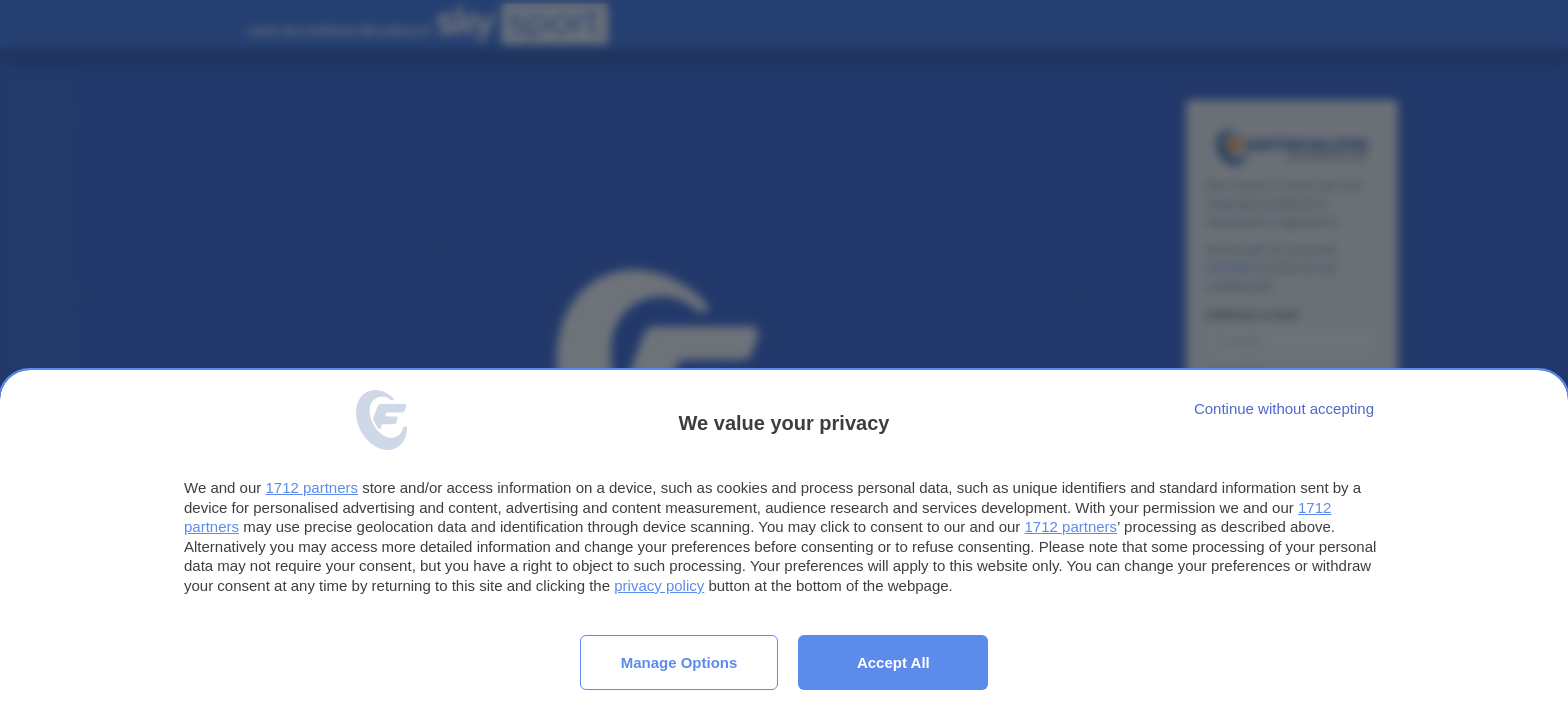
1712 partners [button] (311, 487)
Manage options (679, 662)
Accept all (893, 662)
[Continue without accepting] (1284, 408)
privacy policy (659, 585)
